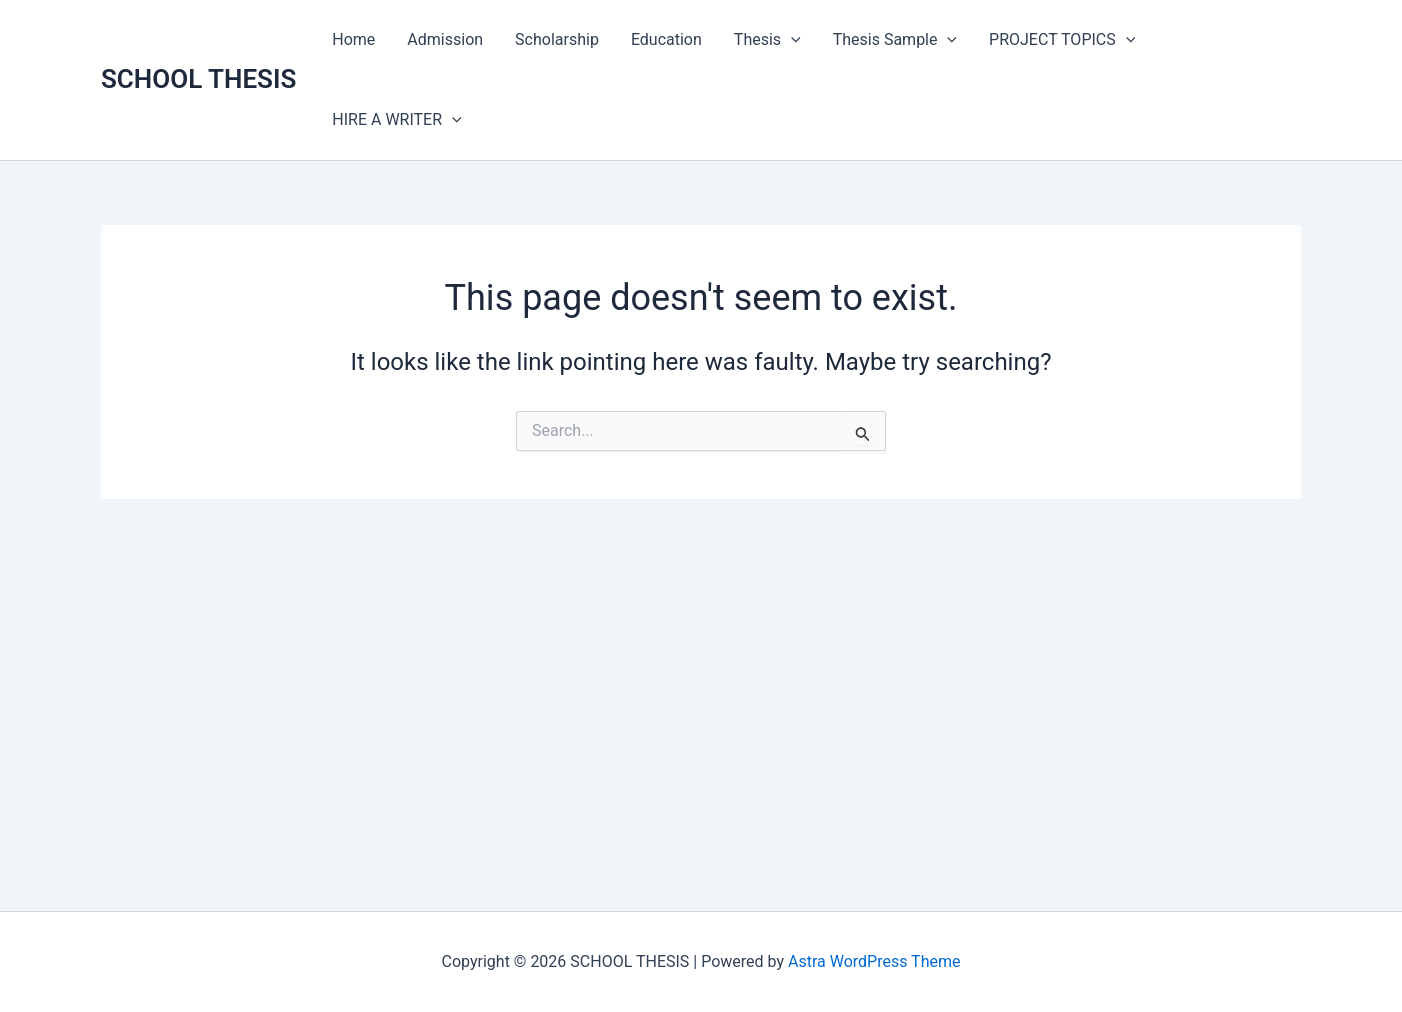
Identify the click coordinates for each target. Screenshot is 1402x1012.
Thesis (767, 40)
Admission (445, 39)
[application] (791, 40)
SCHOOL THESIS (198, 79)
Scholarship (557, 39)
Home (353, 39)
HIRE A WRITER (396, 120)
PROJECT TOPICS (1062, 40)
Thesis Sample (895, 40)
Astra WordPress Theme (874, 961)
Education (666, 39)
